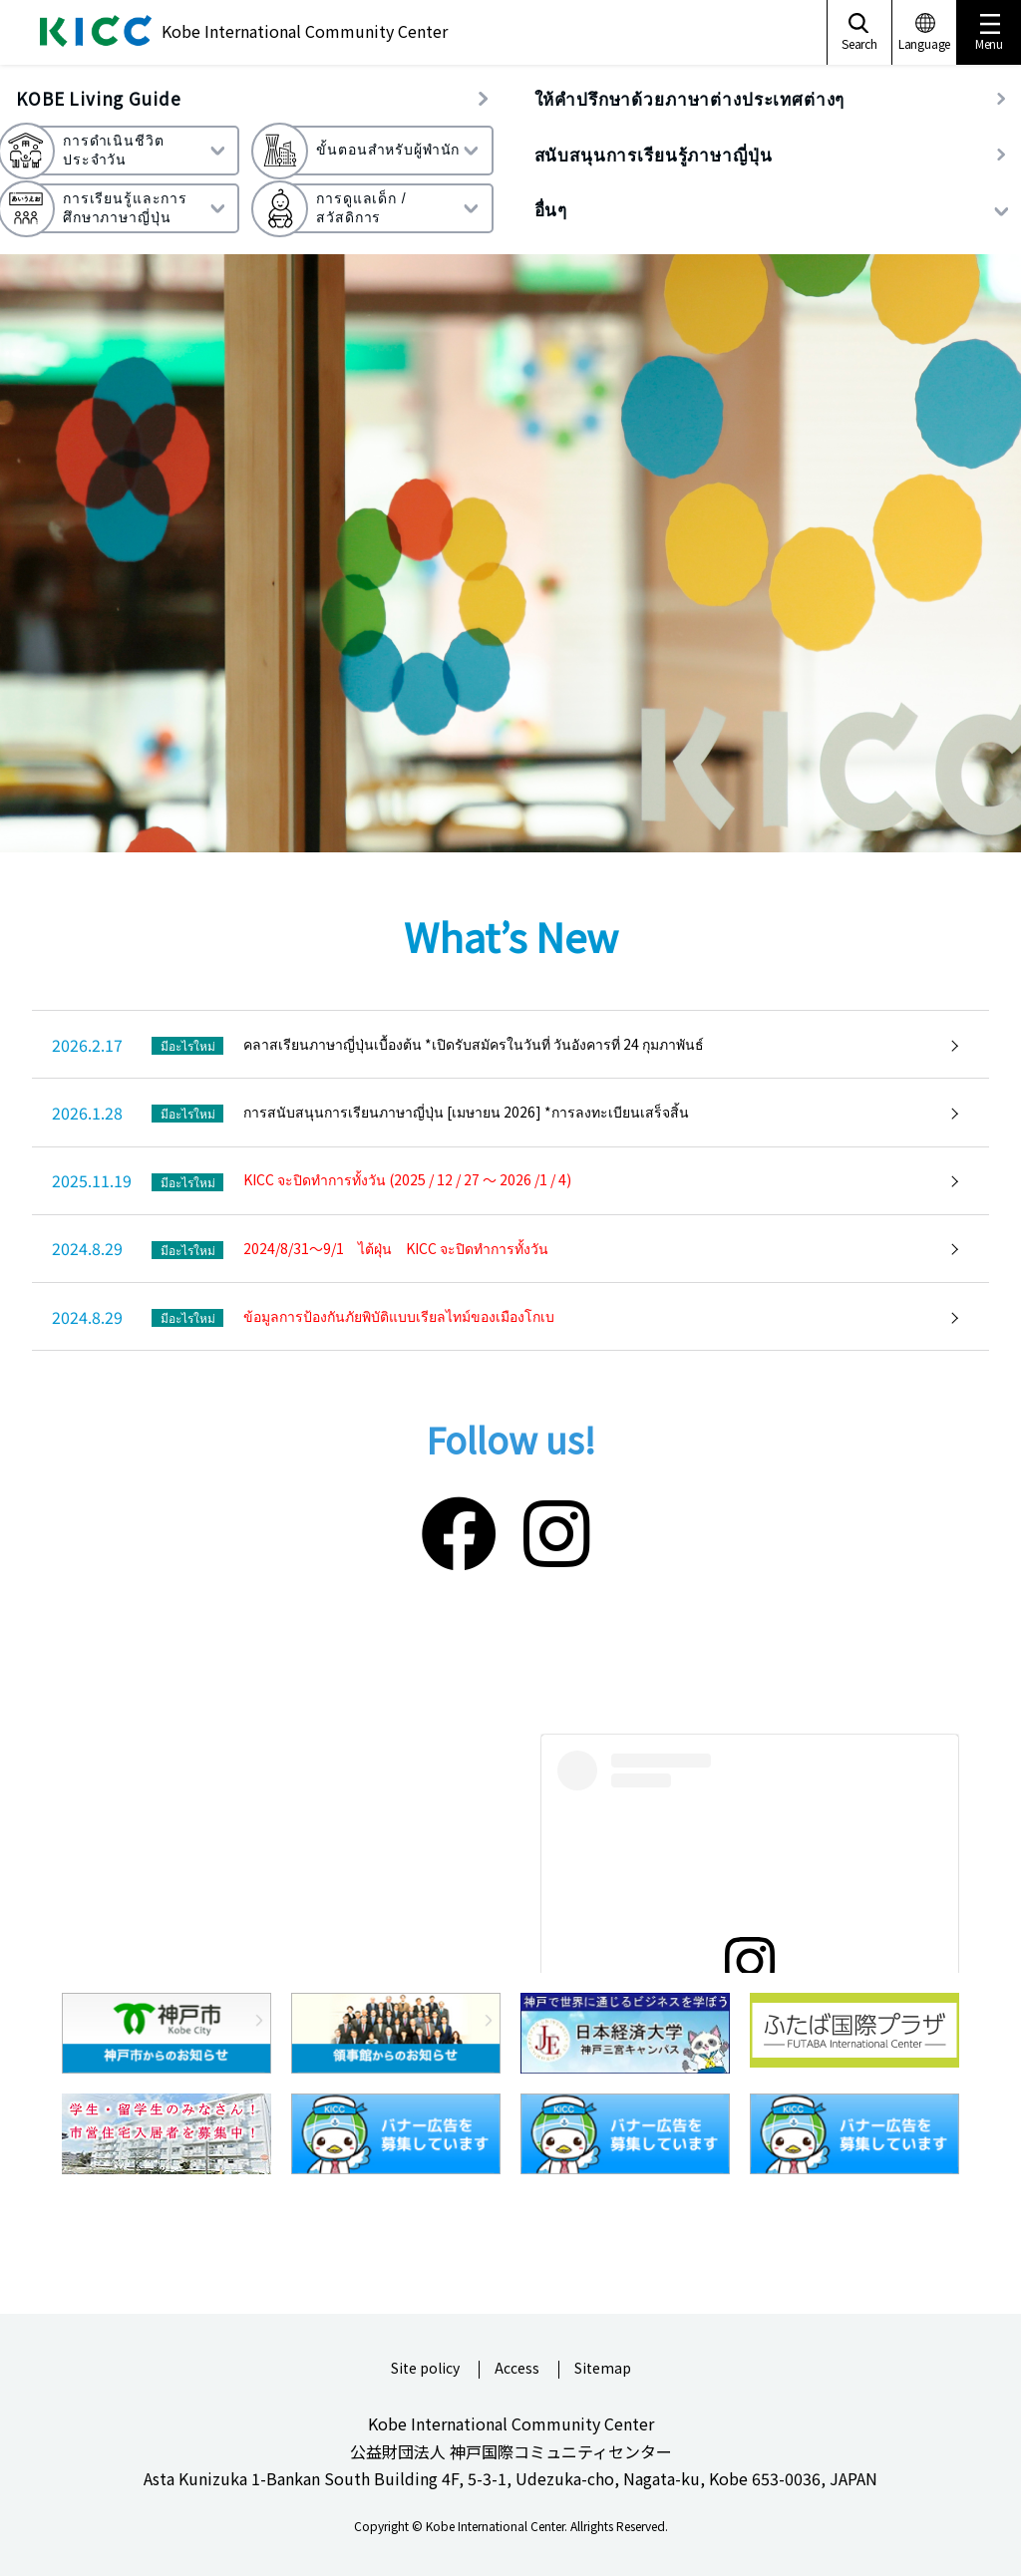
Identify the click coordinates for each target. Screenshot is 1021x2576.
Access (517, 2369)
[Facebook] (459, 1529)
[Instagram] (556, 1529)
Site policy (425, 2369)
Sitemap (602, 2369)
